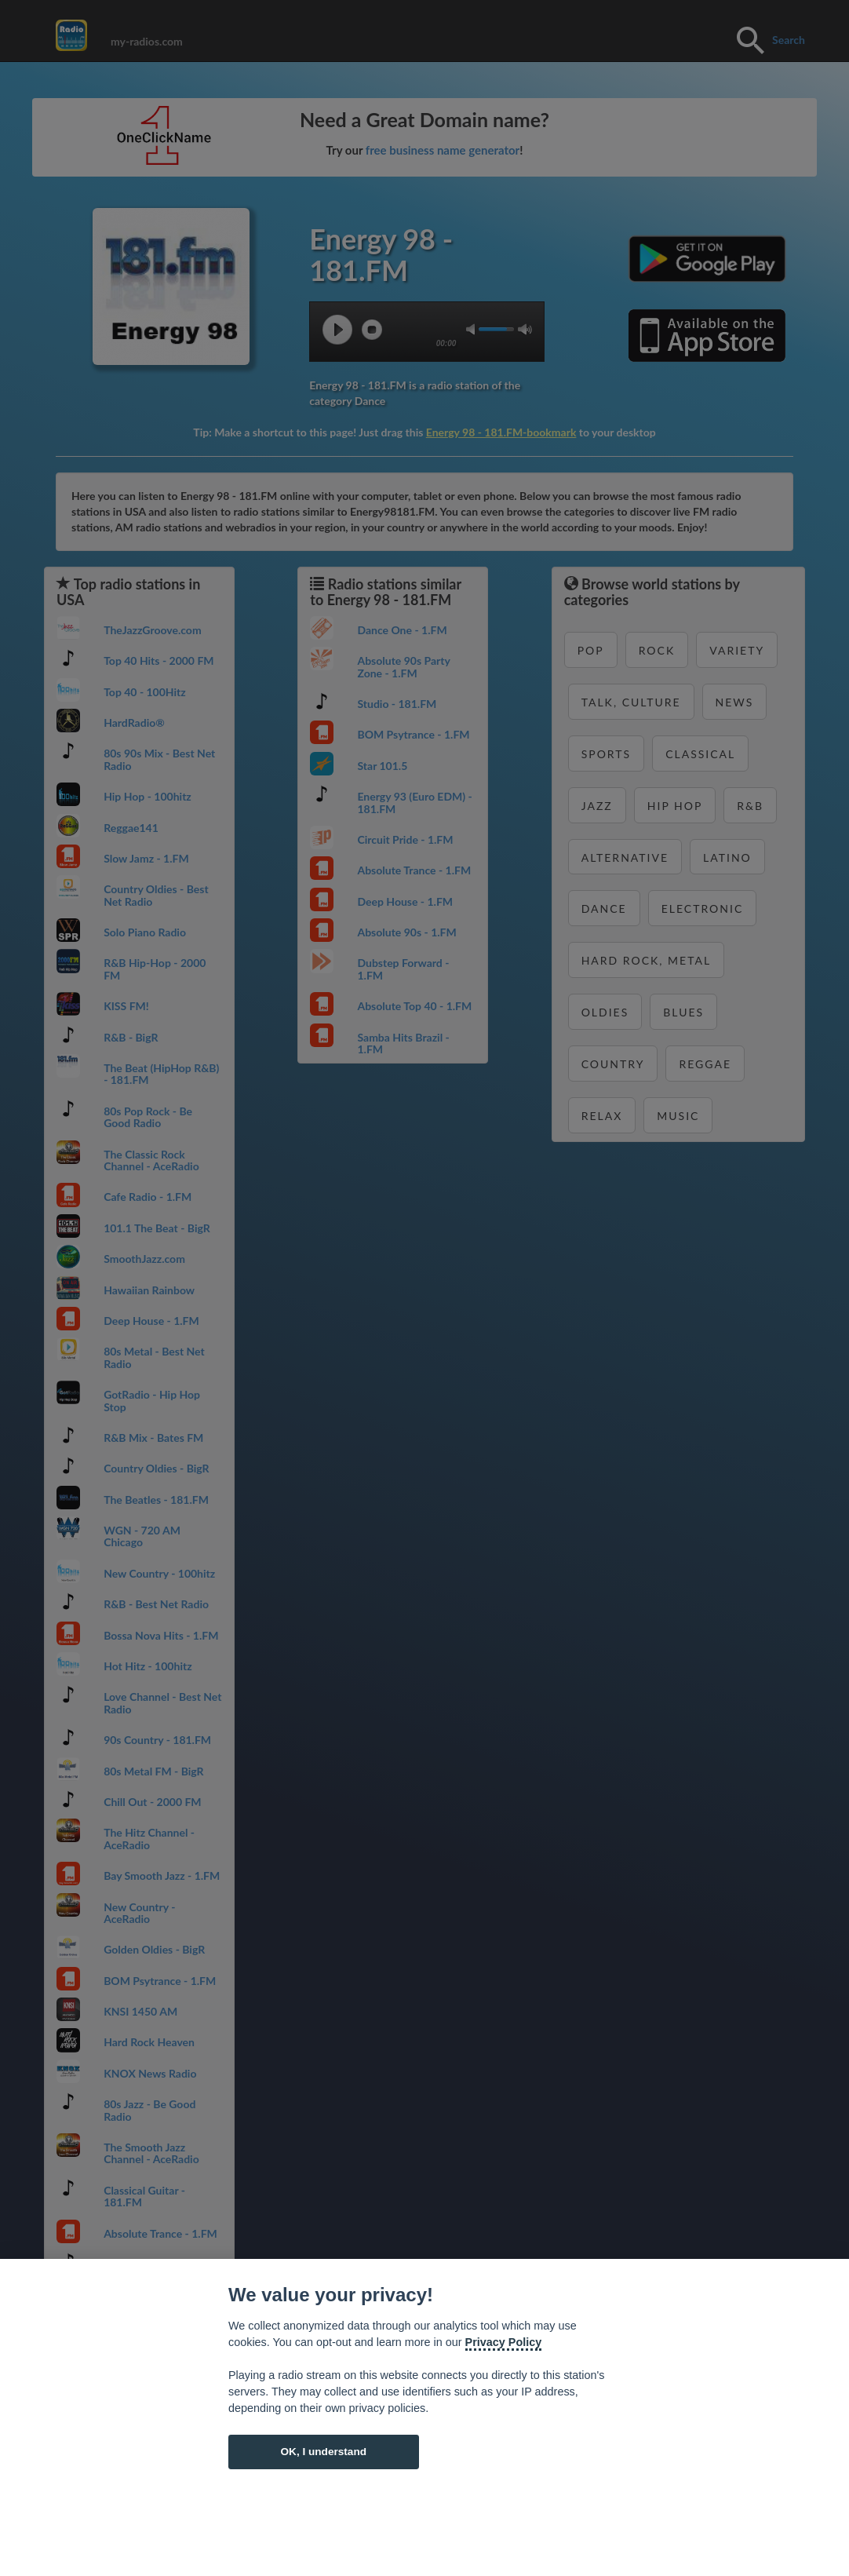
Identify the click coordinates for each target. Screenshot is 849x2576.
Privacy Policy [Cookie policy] (503, 2342)
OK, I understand (323, 2451)
